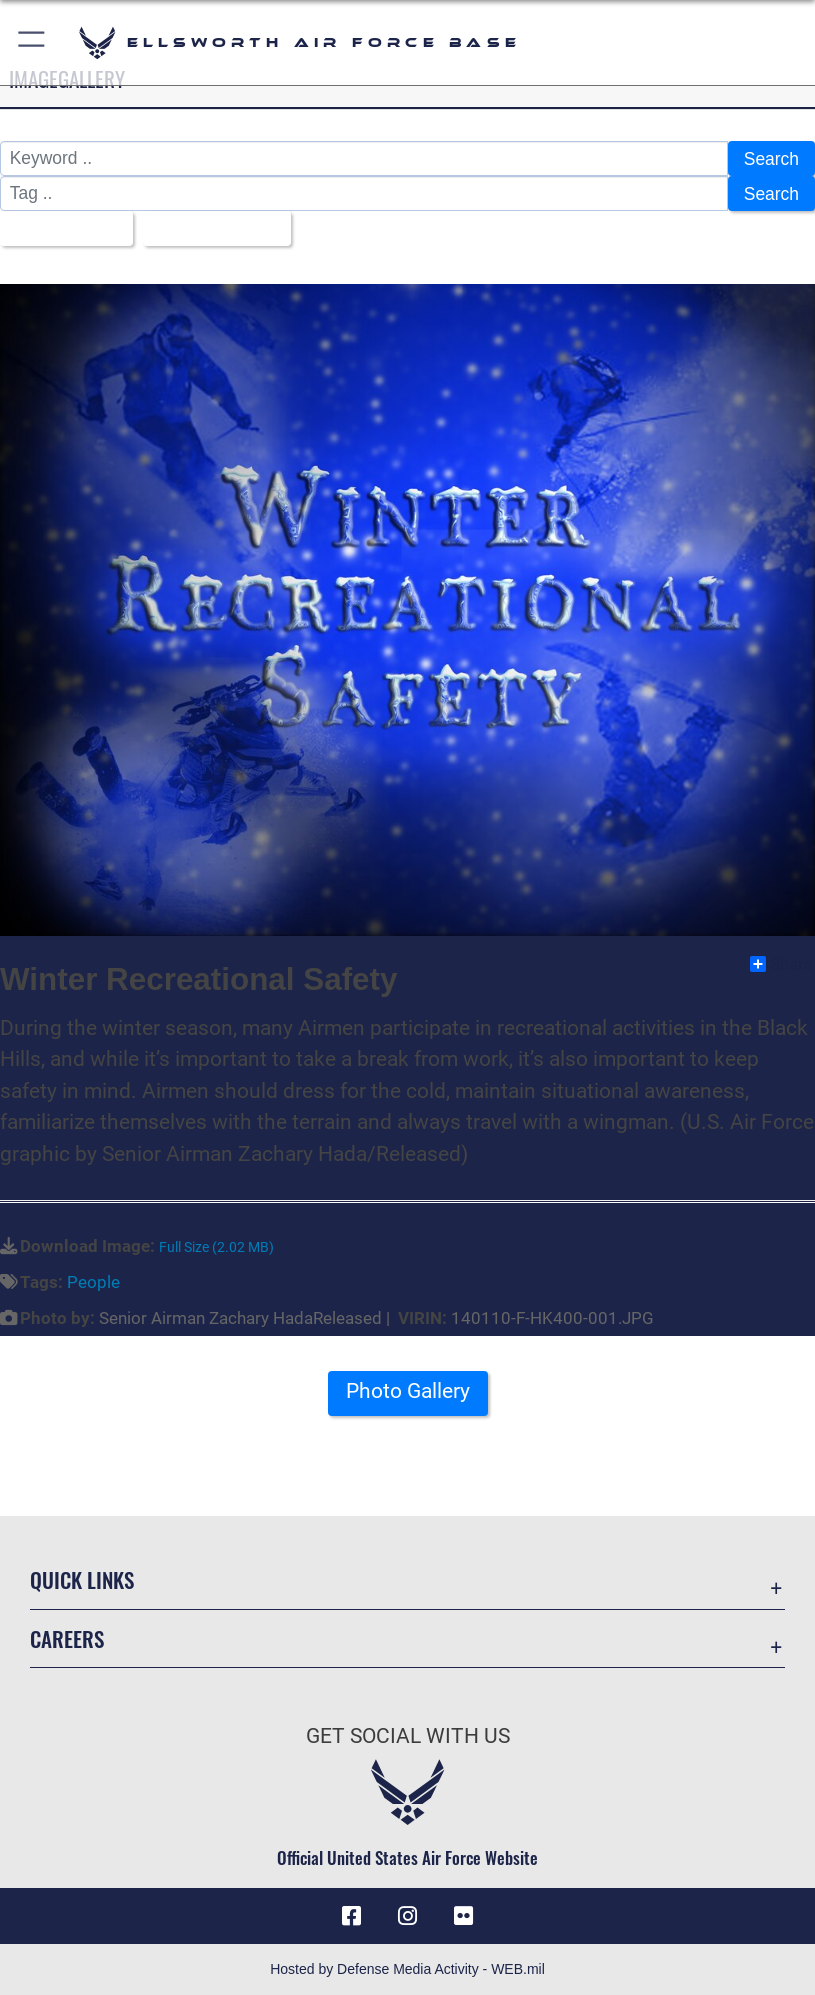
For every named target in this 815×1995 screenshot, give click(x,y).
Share (781, 964)
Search (771, 159)
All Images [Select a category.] (59, 229)
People (93, 1282)
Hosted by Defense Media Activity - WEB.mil (407, 1969)
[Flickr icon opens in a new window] (464, 1916)
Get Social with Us (408, 1736)
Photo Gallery (408, 1391)
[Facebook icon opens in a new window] (351, 1916)
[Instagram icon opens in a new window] (408, 1916)
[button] (32, 42)
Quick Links (82, 1579)
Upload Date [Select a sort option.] (210, 229)
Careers (67, 1638)
